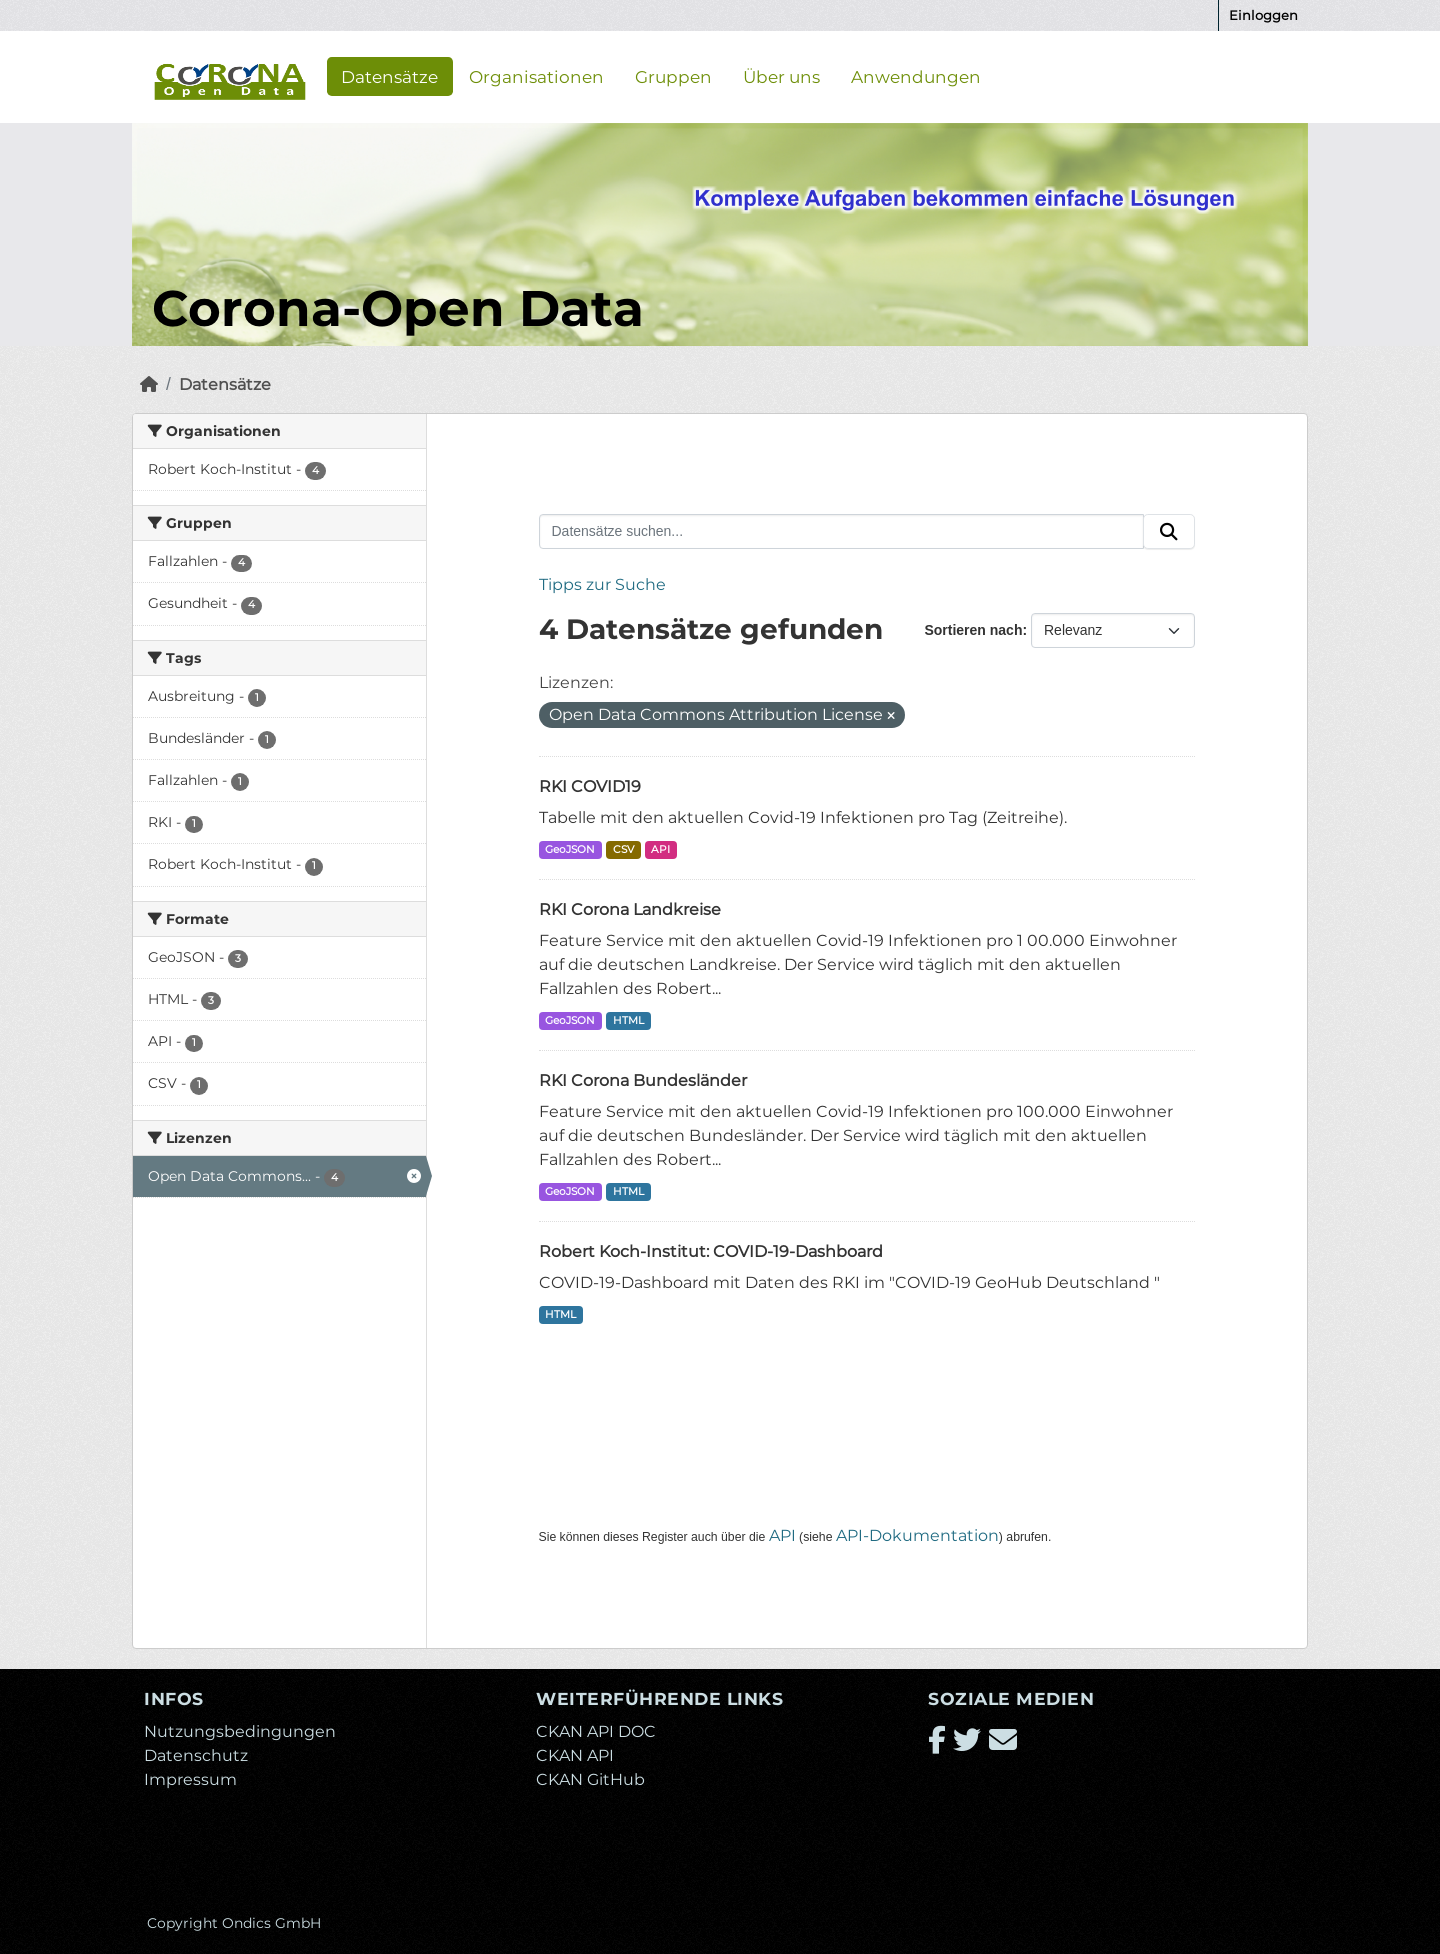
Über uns (781, 76)
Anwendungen (916, 76)
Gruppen (673, 76)
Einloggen (1263, 15)
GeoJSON (570, 849)
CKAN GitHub (590, 1779)
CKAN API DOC (596, 1731)
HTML (628, 1020)
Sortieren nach (973, 630)
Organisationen (536, 76)
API (660, 849)
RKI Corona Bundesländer (643, 1080)
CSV (623, 849)
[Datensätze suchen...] (842, 532)
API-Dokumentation (917, 1535)
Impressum (190, 1779)
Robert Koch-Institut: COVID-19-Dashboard (711, 1251)
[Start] (149, 384)
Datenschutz (196, 1755)
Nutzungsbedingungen (240, 1731)
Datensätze (389, 76)
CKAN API (575, 1755)
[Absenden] (1169, 532)
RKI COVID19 (590, 786)
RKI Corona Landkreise (630, 909)
